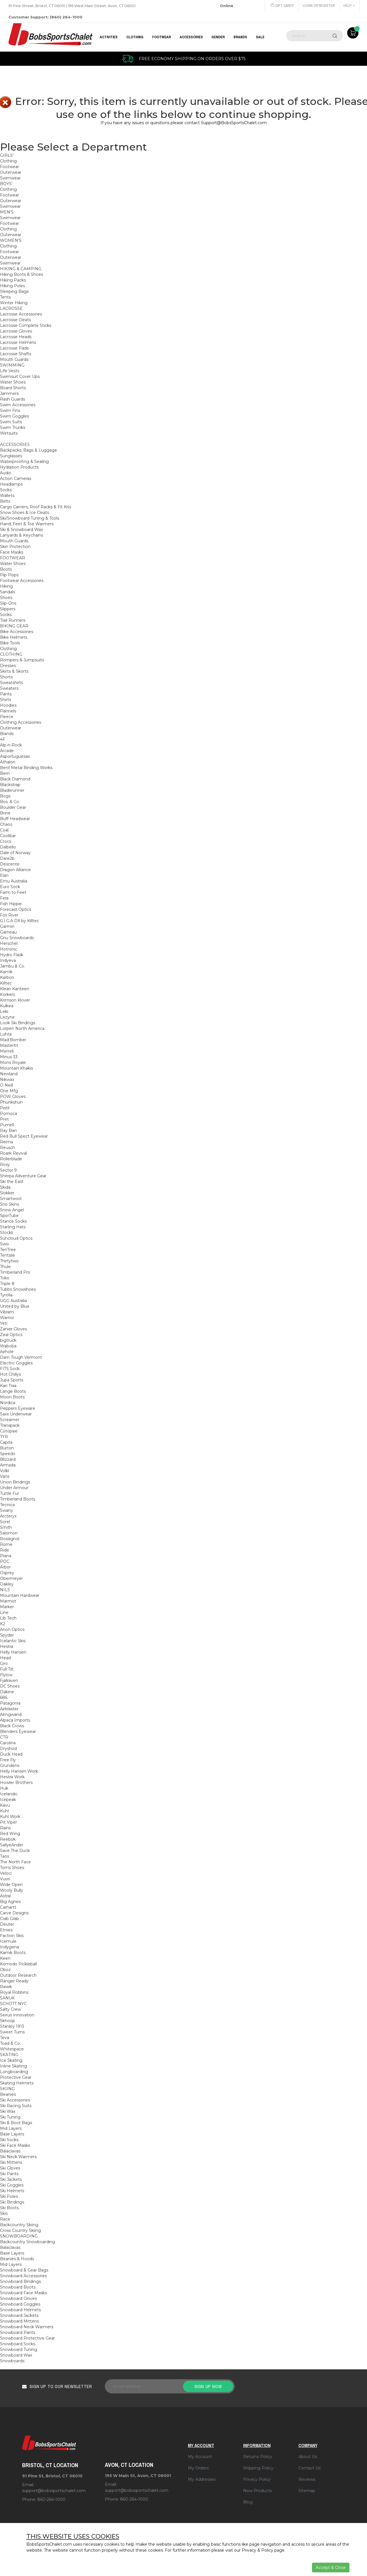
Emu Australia (13, 881)
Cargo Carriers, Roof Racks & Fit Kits (35, 506)
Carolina (8, 1742)
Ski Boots (9, 2207)
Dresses (8, 665)
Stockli (6, 1232)
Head (5, 1657)
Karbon (7, 977)
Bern (5, 773)
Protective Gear (15, 2077)
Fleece (6, 716)
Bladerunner (12, 790)
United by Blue (14, 1306)
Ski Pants (9, 2173)
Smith (6, 1527)
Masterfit (9, 1045)
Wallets (7, 495)
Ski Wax (7, 2111)
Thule (5, 1266)
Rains (5, 1827)
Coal (4, 830)
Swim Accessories (17, 404)
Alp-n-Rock (11, 745)
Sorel (5, 1521)
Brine (5, 813)
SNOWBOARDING (19, 2236)
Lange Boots (13, 1391)
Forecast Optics (15, 909)
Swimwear (10, 178)
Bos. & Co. (10, 801)
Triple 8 (7, 1283)
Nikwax (7, 1079)
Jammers (9, 393)
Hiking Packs (13, 280)
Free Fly (8, 1759)
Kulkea (6, 1005)
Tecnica (7, 1504)
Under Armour (14, 1487)
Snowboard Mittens (19, 2321)
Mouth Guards (14, 359)
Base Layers (12, 2134)
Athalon (7, 762)
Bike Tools (10, 642)
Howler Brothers (16, 1782)
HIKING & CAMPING (20, 268)
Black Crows (12, 1725)
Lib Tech (8, 1618)
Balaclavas (10, 2151)
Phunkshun (11, 1102)
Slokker (7, 1192)
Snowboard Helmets (20, 2309)
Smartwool (11, 1198)
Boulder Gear (13, 807)
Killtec (6, 983)
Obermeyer (11, 1578)
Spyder (7, 1635)
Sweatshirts (11, 682)
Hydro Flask (11, 954)
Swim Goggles (14, 416)
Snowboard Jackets (19, 2315)
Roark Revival (13, 1153)
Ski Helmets (12, 2190)
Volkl (4, 1470)
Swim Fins (10, 410)
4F (2, 739)
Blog (248, 2502)
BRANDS (240, 37)
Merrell (7, 1051)
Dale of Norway (15, 852)
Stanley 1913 (12, 2026)
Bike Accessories (16, 631)
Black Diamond (15, 779)
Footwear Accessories (21, 580)
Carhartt (8, 1907)
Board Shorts (13, 387)
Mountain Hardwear (19, 1595)
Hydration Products (19, 467)
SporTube (9, 1215)
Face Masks (11, 552)
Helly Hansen (13, 1652)
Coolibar (8, 835)
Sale (260, 37)
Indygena (9, 1947)
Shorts (6, 677)
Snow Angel (12, 1209)
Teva (4, 2037)
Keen (5, 1958)
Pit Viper (8, 1822)
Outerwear (10, 172)
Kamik (6, 971)
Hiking (6, 586)
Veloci (6, 1873)
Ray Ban (8, 1130)
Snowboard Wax (16, 2355)
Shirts (5, 699)
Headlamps (11, 484)
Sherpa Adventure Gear (23, 1175)
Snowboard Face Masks (23, 2292)
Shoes (6, 597)
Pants (6, 694)
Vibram (7, 1312)
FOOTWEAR (161, 37)
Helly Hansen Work (19, 1771)
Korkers (7, 994)
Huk (4, 1788)
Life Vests (9, 370)
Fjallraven (9, 1680)
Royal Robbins (14, 1992)
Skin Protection (15, 546)
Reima (6, 1141)
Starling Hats (13, 1226)
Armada (8, 1465)
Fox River (9, 915)
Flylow (6, 1674)
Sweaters (9, 688)
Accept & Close (331, 2567)
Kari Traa (8, 1385)
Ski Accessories (15, 2100)
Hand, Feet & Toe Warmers (27, 523)
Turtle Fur (9, 1493)
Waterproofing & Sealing (24, 461)
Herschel (9, 943)
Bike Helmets (13, 637)
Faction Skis (12, 1935)
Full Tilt (7, 1669)
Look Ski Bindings (17, 1022)
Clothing (8, 161)
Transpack (10, 1425)
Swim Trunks (12, 427)
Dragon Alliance (15, 869)
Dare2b (7, 858)
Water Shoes (13, 382)
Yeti (3, 1323)
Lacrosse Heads (15, 336)
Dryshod (8, 1748)
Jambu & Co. (12, 966)
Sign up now (208, 2386)
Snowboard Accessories (23, 2275)
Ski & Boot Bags (16, 2122)
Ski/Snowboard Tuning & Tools (29, 518)
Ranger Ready (14, 1981)
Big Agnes (10, 1901)
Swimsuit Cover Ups (20, 376)
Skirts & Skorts (14, 671)
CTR (4, 1737)
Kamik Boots (13, 1952)
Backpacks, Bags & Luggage (28, 450)
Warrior (7, 1317)
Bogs (5, 796)
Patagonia (10, 1703)
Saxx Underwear (16, 1414)
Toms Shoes (12, 1867)
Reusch (7, 1147)
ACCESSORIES (191, 37)
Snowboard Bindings (20, 2281)
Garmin (7, 926)
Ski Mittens (11, 2162)
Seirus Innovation (17, 2015)
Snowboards (12, 2360)
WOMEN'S (11, 240)
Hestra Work (12, 1776)
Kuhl (4, 1810)
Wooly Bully (11, 1890)
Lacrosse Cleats (15, 319)
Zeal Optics (11, 1334)
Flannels (8, 711)
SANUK (7, 1998)
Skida (5, 1187)
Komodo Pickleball (18, 1964)
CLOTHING (134, 37)
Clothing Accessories (20, 722)
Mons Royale (13, 1062)
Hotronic (8, 949)
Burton (7, 1448)
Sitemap (306, 2490)
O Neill (6, 1085)
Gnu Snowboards (17, 937)
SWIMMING (12, 365)
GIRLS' (7, 155)
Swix (4, 1243)
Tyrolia (6, 1294)
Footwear (9, 166)
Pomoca (8, 1113)
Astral (5, 1895)
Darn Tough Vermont (21, 1357)
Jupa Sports (11, 1380)
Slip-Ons (8, 603)
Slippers (7, 608)
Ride (4, 1550)
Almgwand (11, 1714)
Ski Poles (9, 2196)
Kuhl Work (10, 1816)
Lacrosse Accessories (21, 314)
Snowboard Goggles (20, 2304)
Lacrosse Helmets (18, 342)
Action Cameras (15, 478)
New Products (257, 2490)
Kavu (5, 1805)
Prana (5, 1555)
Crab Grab (9, 1918)
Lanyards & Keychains (21, 535)
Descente (10, 864)
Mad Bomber (13, 1039)
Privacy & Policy (257, 2550)
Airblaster (9, 1708)
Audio (5, 472)
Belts (5, 501)
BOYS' (6, 183)
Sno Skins (9, 1204)
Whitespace (12, 2049)
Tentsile (7, 1255)
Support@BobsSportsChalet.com (234, 122)
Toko (4, 1277)
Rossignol (9, 1538)
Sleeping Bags (14, 291)
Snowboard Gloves (18, 2298)
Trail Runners (12, 620)
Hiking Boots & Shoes (21, 274)
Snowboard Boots (17, 2287)
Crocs (5, 841)
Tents (5, 297)
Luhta (6, 1034)
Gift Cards (281, 5)
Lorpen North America (22, 1028)
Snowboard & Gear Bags (24, 2270)
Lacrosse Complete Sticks (25, 325)
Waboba (8, 1346)
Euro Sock (10, 886)
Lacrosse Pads (14, 348)
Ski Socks (9, 2139)
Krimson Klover (15, 1000)
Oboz (5, 1969)
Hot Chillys (10, 1374)
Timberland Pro (15, 1272)
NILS (5, 1589)
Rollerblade (11, 1158)
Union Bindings (15, 1482)
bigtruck (8, 1340)
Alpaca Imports (15, 1720)
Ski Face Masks (15, 2145)
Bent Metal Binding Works (26, 767)
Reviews (306, 2479)
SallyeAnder (11, 1844)
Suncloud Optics (16, 1238)
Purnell (7, 1124)
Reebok (8, 1839)
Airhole (7, 1351)
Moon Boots (12, 1397)
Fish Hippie (11, 903)
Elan (4, 875)
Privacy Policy (257, 2479)
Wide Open (11, 1884)
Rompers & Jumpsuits (22, 659)
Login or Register (318, 5)
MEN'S (7, 212)
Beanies (8, 2094)
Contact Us (309, 2468)
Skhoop (7, 2020)
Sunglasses (11, 455)
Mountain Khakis (16, 1068)
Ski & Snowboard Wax (21, 529)
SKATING (9, 2054)
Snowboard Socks (17, 2343)
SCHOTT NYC (13, 2003)
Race (5, 2219)
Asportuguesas (15, 756)
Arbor (5, 1567)
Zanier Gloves (13, 1329)
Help (349, 5)
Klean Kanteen (14, 988)
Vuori (5, 1878)
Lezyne (7, 1017)
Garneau (8, 932)
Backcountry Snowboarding (27, 2241)
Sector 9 (8, 1170)
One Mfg (9, 1090)
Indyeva (8, 960)
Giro (4, 1663)
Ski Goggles (12, 2185)
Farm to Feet (13, 892)
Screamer (9, 1419)
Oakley (7, 1584)
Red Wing (10, 1833)
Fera (4, 898)
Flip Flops (9, 574)
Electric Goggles (16, 1363)
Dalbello (8, 847)
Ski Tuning (10, 2117)
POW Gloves (13, 1096)
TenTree (8, 1249)
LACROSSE (11, 308)
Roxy (5, 1164)
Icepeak (8, 1799)
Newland (9, 1073)
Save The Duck (15, 1850)
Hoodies (8, 705)
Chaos (6, 824)
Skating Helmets (16, 2083)
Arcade (7, 750)
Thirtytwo (9, 1260)
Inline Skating (13, 2066)
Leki (4, 1011)
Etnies (6, 1929)
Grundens (9, 1765)
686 (3, 1697)
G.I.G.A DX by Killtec (19, 920)
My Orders (198, 2468)
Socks (6, 489)
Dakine (7, 1691)
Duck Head (11, 1754)
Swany (6, 1510)
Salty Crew (10, 2009)
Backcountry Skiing (19, 2224)
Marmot (8, 1601)
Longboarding (14, 2071)
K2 (2, 1623)
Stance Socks (13, 1221)
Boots (6, 569)
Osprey (7, 1572)
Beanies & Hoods (17, 2258)
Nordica (7, 1402)
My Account (200, 2456)
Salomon (9, 1533)
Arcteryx (8, 1516)
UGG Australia (13, 1300)
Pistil (4, 1107)
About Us (307, 2456)
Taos (4, 1856)
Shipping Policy (258, 2468)
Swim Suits (11, 421)
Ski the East (12, 1181)
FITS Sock (10, 1368)
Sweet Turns (12, 2032)
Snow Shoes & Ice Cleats (24, 512)
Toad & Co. (10, 2043)
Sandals (7, 591)
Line (4, 1612)
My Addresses (202, 2479)
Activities (109, 37)
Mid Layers (11, 2128)
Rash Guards (12, 399)
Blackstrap (10, 784)
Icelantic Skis (13, 1640)
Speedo (7, 1453)
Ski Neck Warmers (18, 2156)
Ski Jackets (11, 2179)
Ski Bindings (12, 2202)
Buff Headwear (15, 818)
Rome (6, 1544)
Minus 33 (9, 1056)
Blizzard (8, 1459)
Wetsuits (9, 433)
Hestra (6, 1646)
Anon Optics (12, 1629)
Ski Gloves (10, 2168)
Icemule (8, 1941)
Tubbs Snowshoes (18, 1289)
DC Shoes (10, 1686)
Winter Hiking (13, 302)
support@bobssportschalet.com (54, 2490)
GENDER (218, 37)
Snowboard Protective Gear (27, 2338)
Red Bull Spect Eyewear (24, 1136)
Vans (4, 1476)
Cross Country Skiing (20, 2230)
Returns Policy (257, 2456)
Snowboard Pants (17, 2332)
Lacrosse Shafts (15, 353)
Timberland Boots (17, 1499)
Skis (4, 2213)
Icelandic (9, 1793)
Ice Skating (11, 2060)
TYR (4, 1436)
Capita (6, 1442)
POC (4, 1561)
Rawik (6, 1986)
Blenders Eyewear (18, 1731)
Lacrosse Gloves (16, 331)
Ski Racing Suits (15, 2105)
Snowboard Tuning (18, 2349)
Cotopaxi (8, 1431)
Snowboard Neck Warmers (26, 2326)
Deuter (7, 1924)
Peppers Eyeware (17, 1408)
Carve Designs (14, 1912)
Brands (7, 733)
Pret (4, 1119)
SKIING (7, 2088)
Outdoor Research (18, 1975)
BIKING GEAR (14, 625)
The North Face (15, 1861)
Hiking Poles (12, 285)
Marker (7, 1606)
